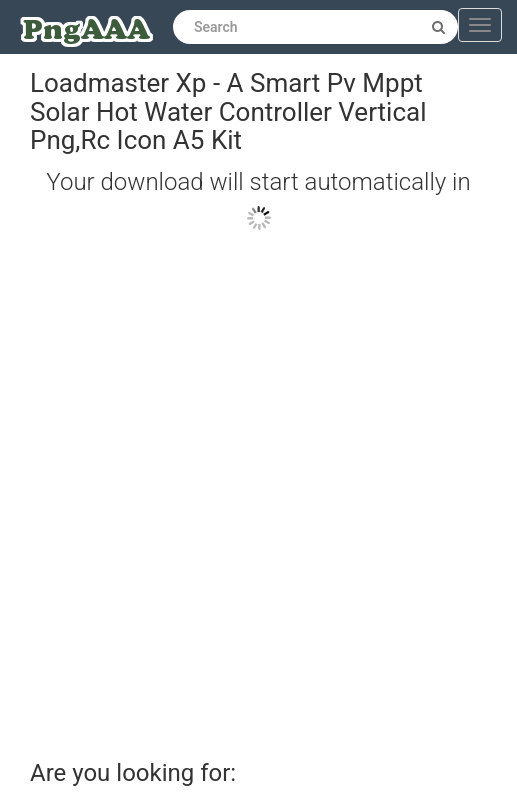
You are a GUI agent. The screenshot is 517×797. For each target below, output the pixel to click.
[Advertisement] (243, 486)
